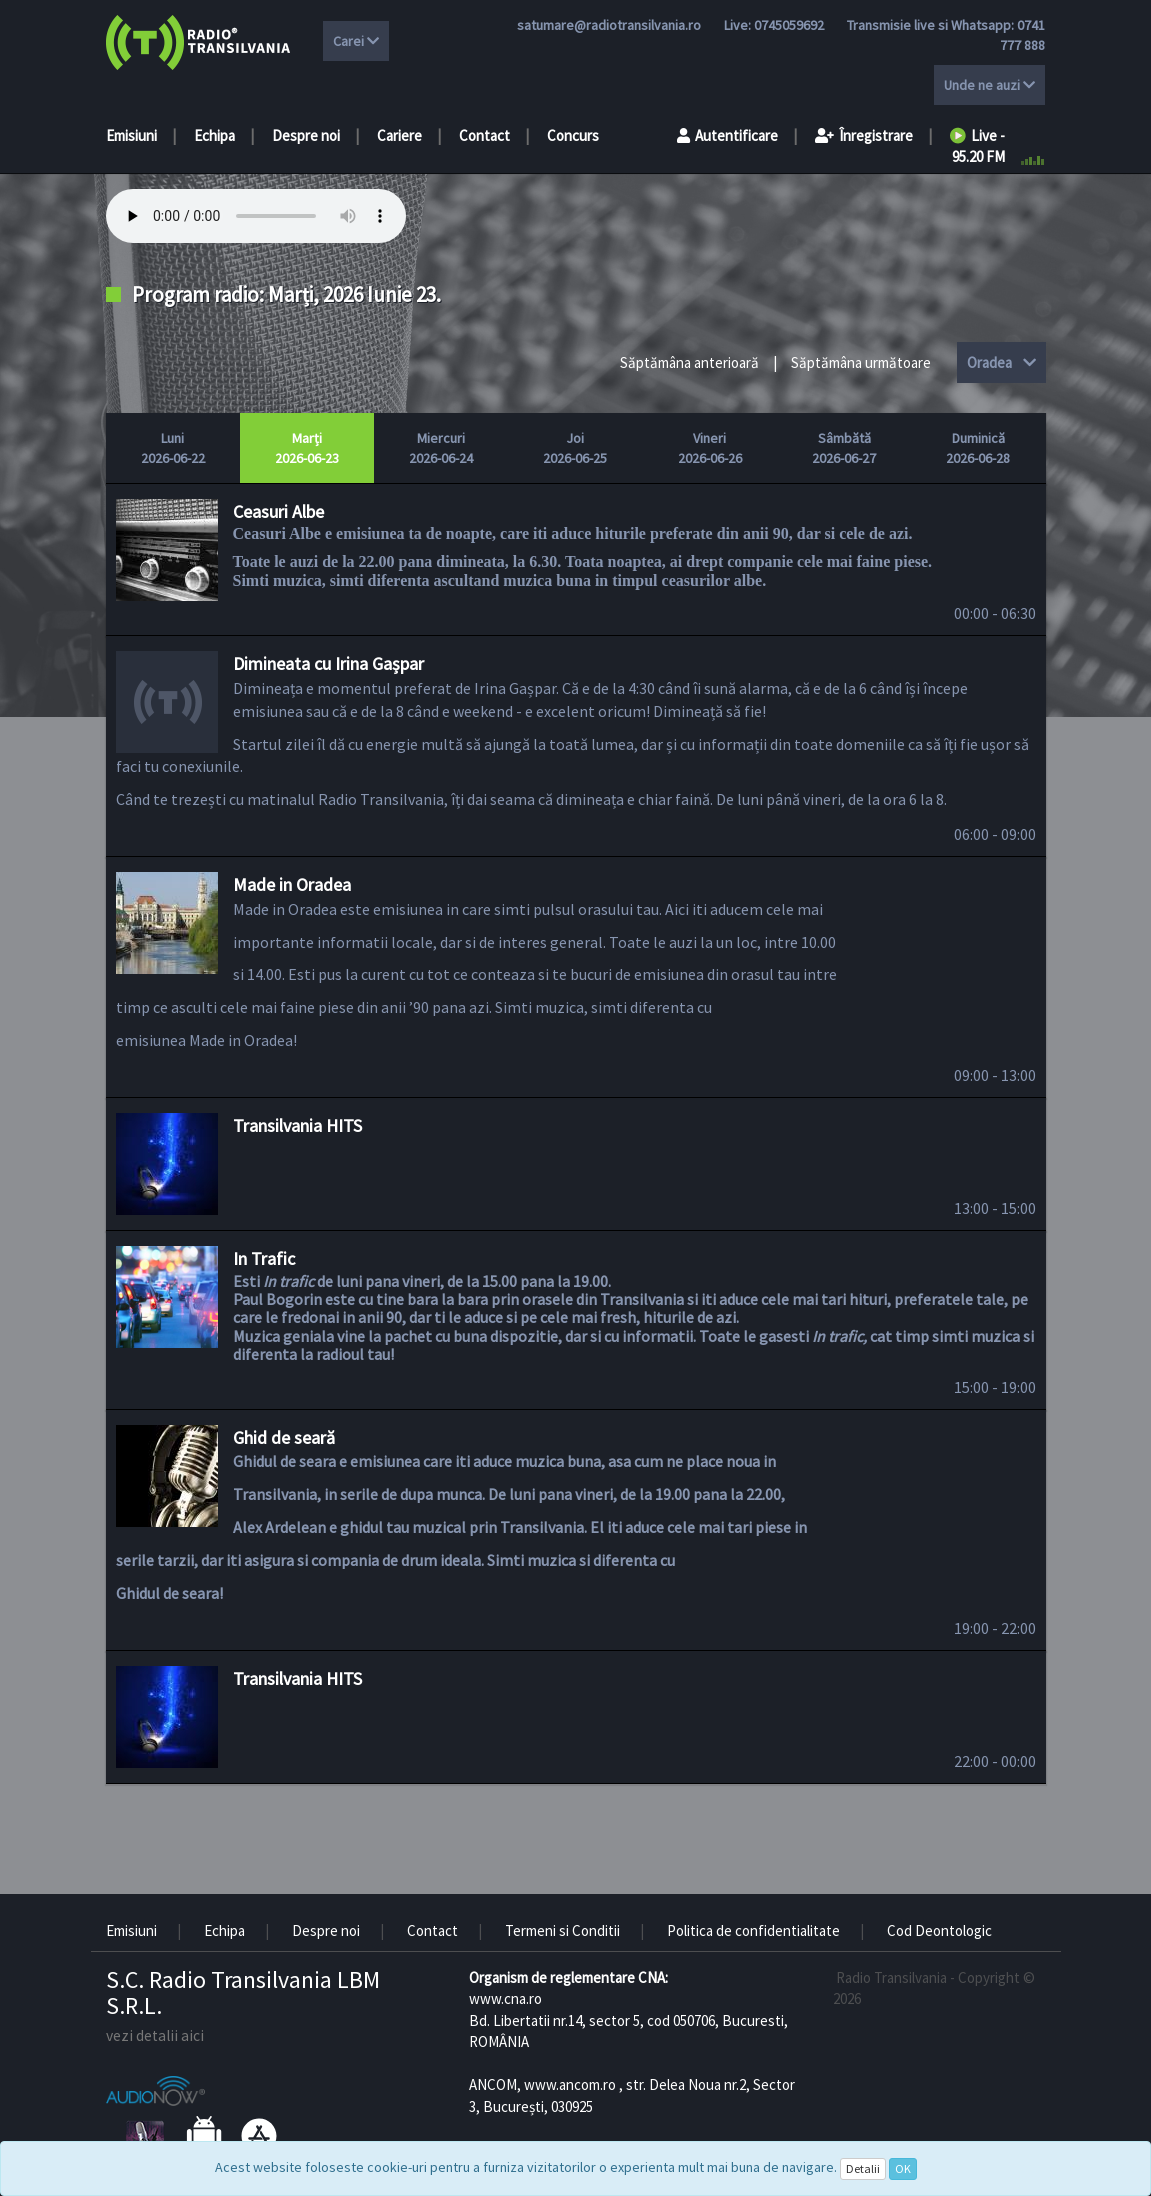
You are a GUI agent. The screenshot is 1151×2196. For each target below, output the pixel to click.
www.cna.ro (505, 1998)
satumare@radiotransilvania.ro (609, 25)
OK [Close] (903, 2168)
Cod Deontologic (939, 1930)
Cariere (399, 135)
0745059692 (789, 25)
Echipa (214, 135)
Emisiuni (131, 135)
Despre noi (306, 135)
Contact (484, 135)
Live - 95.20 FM (977, 146)
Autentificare (727, 135)
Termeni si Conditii (562, 1930)
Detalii (863, 2168)
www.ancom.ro (570, 2084)
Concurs (573, 135)
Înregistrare (864, 135)
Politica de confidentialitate (753, 1930)
